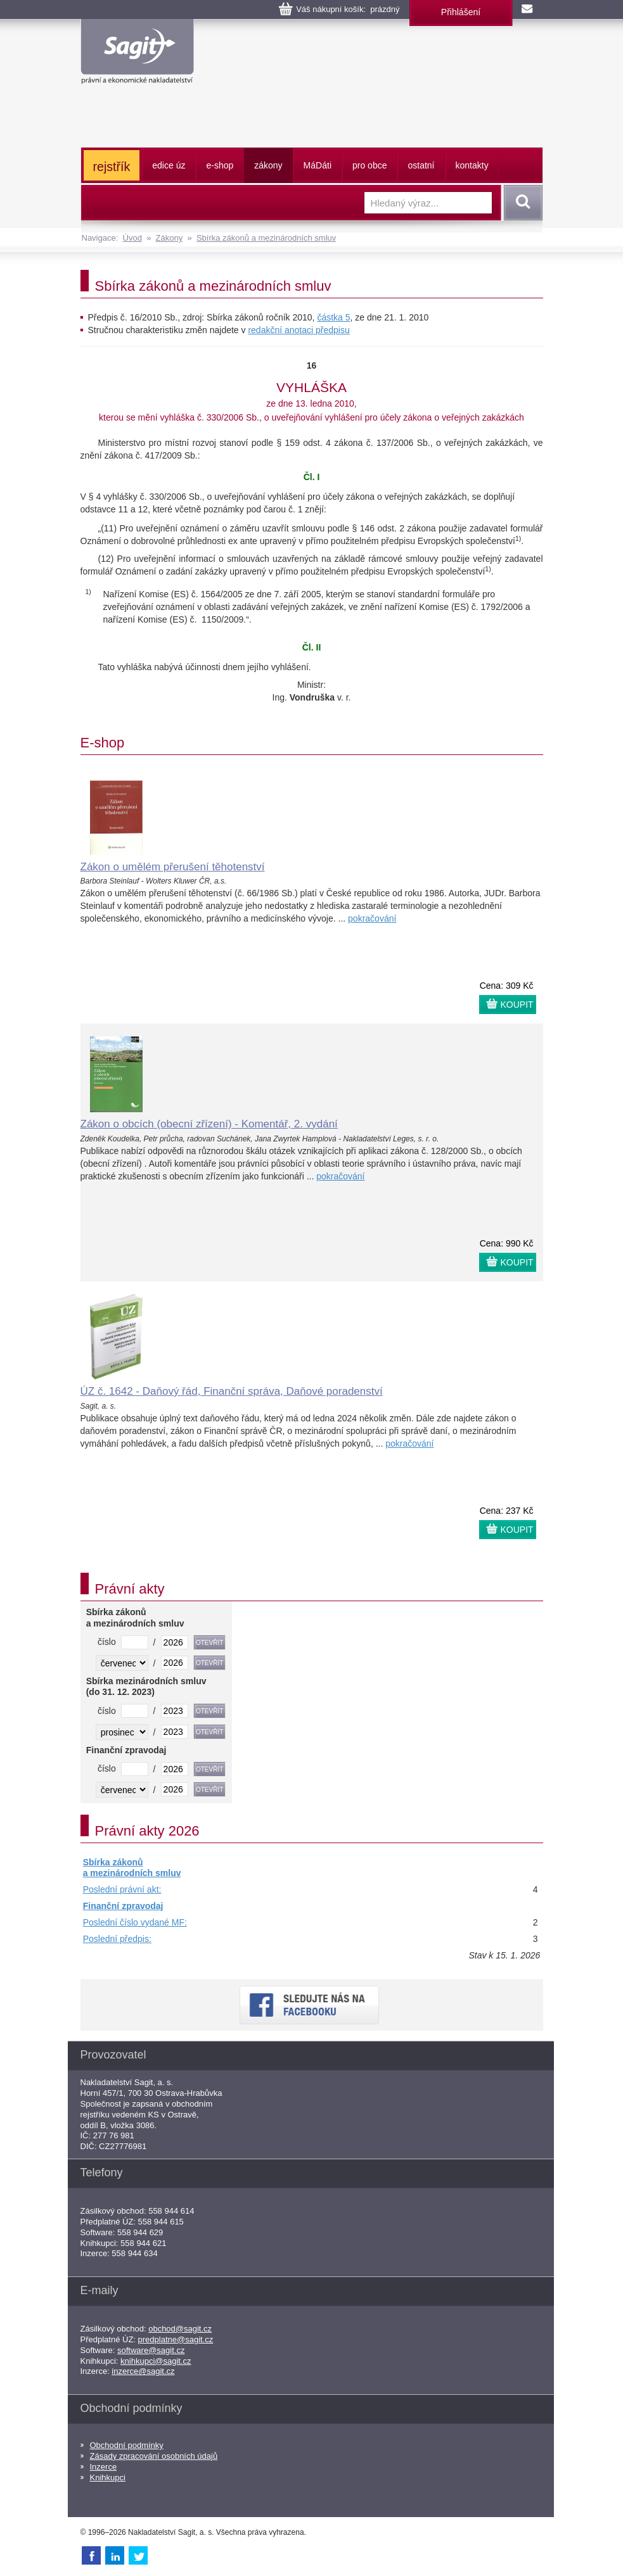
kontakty (472, 165)
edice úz (168, 165)
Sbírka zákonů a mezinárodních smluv (266, 238)
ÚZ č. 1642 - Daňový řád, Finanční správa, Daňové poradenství (231, 1391)
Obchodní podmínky (127, 2445)
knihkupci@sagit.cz (155, 2361)
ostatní (421, 165)
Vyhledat (521, 203)
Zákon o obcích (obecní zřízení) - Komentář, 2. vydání (209, 1124)
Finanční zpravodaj (123, 1906)
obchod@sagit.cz (180, 2328)
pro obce (369, 165)
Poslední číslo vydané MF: (135, 1922)
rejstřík (112, 167)
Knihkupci (107, 2477)
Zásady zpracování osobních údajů (154, 2456)
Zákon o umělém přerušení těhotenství (172, 867)
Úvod (132, 238)
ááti (317, 165)
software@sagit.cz (150, 2350)
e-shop (219, 165)
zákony (268, 165)
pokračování (372, 918)
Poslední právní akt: (122, 1889)
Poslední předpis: (117, 1939)
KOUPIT (517, 1004)
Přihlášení (460, 12)
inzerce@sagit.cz (143, 2371)
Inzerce (103, 2466)
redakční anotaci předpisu (298, 330)
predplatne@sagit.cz (176, 2339)
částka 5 (333, 317)
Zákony (169, 238)
